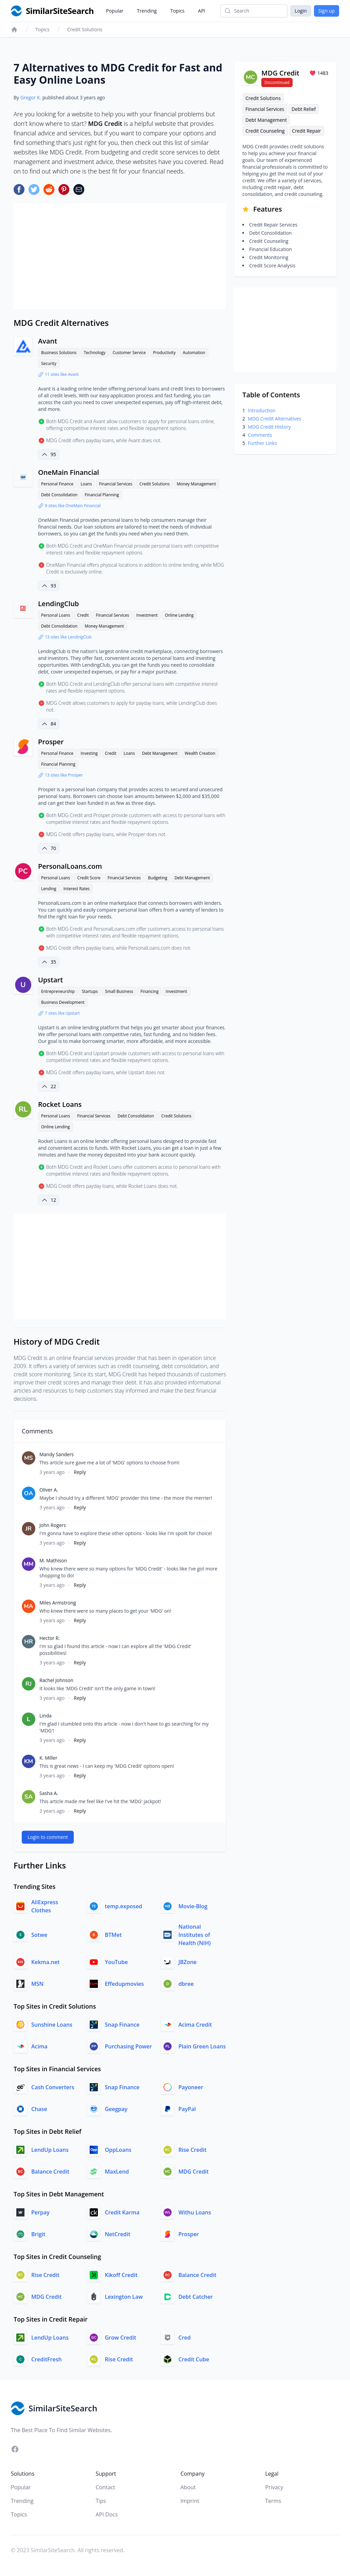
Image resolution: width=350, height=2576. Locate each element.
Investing (89, 753)
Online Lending (179, 615)
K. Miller (48, 1758)
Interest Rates (77, 889)
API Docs (107, 2514)
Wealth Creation (200, 753)
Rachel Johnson (56, 1680)
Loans (86, 484)
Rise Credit (192, 2150)
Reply (80, 1472)
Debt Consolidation (59, 495)
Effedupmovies (124, 1984)
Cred (184, 2337)
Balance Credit (50, 2171)
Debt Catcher (195, 2296)
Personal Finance (57, 484)
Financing (149, 991)
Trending (147, 10)
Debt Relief (304, 109)
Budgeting (157, 878)
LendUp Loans (50, 2150)
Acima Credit (195, 2024)
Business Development (63, 1002)
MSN (37, 1984)
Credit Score (88, 878)
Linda (45, 1715)
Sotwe (39, 1935)
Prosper (51, 741)
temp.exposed (123, 1906)
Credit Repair (306, 131)
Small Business (119, 991)
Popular (114, 10)
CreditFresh (46, 2359)
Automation (194, 352)
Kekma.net (45, 1962)
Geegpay (116, 2109)
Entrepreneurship (58, 991)
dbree (186, 1984)
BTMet (113, 1935)
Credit (83, 615)
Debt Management (159, 753)
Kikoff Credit (121, 2275)
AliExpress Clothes (44, 1906)
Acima (39, 2046)
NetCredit (117, 2234)
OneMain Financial (68, 472)
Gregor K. (30, 97)
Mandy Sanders (56, 1454)
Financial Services (116, 484)
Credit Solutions (85, 29)
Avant (47, 341)
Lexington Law (124, 2296)
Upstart (50, 979)
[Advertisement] (120, 256)
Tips (101, 2501)
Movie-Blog (193, 1906)
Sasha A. (48, 1793)
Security (48, 363)
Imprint (189, 2501)
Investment (147, 615)
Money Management (196, 484)
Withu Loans (194, 2212)
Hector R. (49, 1638)
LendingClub (58, 603)
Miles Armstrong (57, 1602)
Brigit (38, 2234)
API (201, 10)
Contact (105, 2487)
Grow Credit (120, 2337)
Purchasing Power (128, 2046)
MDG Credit (193, 2171)
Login (301, 10)
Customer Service (129, 352)
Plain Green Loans (202, 2046)
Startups (90, 991)
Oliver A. (48, 1489)
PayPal (187, 2109)
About (188, 2487)
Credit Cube (193, 2359)
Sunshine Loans (51, 2024)
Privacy (274, 2487)
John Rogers (52, 1525)
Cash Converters (52, 2087)
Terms (273, 2501)
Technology (94, 352)
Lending (48, 889)
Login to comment (48, 1837)
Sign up (326, 10)
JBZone (187, 1962)
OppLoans (118, 2150)
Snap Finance (122, 2024)
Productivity (164, 352)
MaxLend (117, 2171)
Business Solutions (58, 352)
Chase (39, 2109)
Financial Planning (102, 495)
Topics (177, 10)
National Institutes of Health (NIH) (194, 1935)
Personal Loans (55, 615)
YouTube (116, 1962)
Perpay (40, 2212)
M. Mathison (53, 1560)
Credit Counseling (264, 131)
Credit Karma (122, 2212)
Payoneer (190, 2087)
